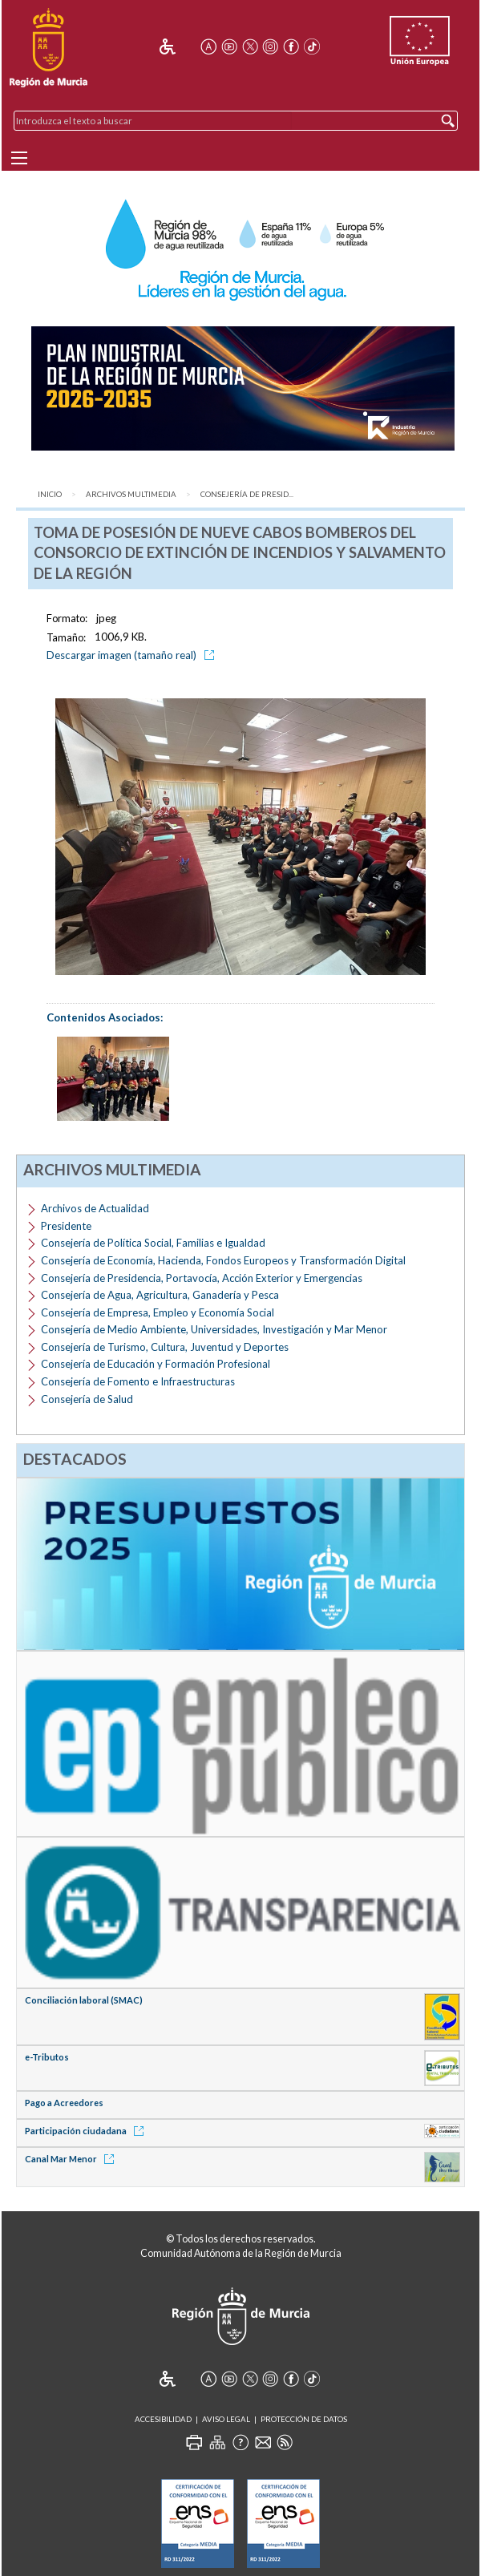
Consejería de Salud (87, 1399)
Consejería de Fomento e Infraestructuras (138, 1381)
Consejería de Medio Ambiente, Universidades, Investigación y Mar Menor (214, 1329)
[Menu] (19, 158)
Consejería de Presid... (246, 494)
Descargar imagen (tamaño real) (133, 655)
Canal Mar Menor (72, 2158)
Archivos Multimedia (131, 494)
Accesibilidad (163, 2419)
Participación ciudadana (87, 2130)
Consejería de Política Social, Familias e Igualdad (153, 1242)
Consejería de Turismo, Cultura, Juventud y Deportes (165, 1347)
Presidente (66, 1225)
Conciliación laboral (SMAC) (84, 2000)
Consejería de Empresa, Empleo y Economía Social (157, 1312)
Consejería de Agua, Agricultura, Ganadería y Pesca (160, 1294)
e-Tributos (47, 2057)
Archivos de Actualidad (95, 1208)
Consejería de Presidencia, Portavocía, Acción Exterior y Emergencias (201, 1278)
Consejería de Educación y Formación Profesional (155, 1363)
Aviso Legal (226, 2419)
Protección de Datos (304, 2419)
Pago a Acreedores (64, 2102)
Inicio (50, 494)
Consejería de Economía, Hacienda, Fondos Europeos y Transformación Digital (223, 1260)
